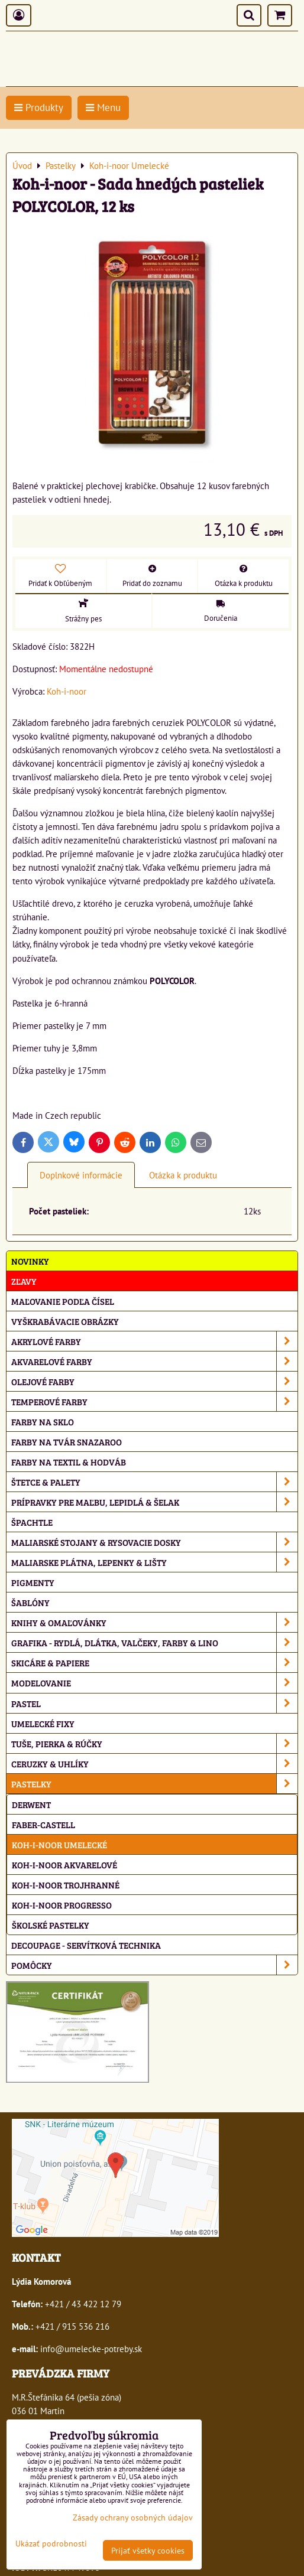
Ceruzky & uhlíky (154, 1763)
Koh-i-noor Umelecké (59, 1844)
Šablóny (30, 1602)
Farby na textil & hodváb (68, 1461)
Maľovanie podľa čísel (62, 1301)
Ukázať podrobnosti (51, 2543)
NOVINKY (30, 1261)
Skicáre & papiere (154, 1662)
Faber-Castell (43, 1824)
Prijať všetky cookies (148, 2550)
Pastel (154, 1703)
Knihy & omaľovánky (154, 1622)
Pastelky (154, 1783)
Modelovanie (154, 1682)
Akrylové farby (154, 1341)
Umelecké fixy (43, 1723)
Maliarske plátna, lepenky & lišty (154, 1562)
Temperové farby (154, 1401)
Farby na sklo (42, 1421)
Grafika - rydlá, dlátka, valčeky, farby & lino (154, 1642)
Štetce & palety (154, 1481)
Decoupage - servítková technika (86, 1945)
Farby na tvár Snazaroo (66, 1441)
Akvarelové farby (154, 1361)
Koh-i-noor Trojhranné (65, 1884)
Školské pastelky (50, 1925)
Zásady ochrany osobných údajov (133, 2517)
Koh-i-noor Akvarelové (64, 1864)
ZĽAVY (24, 1281)
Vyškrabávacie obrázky (65, 1321)
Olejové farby (154, 1381)
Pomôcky (154, 1965)
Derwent (31, 1804)
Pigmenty (32, 1582)
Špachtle (32, 1522)
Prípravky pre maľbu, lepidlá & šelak (154, 1502)
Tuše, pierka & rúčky (154, 1743)
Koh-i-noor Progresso (62, 1904)
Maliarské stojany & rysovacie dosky (154, 1542)
